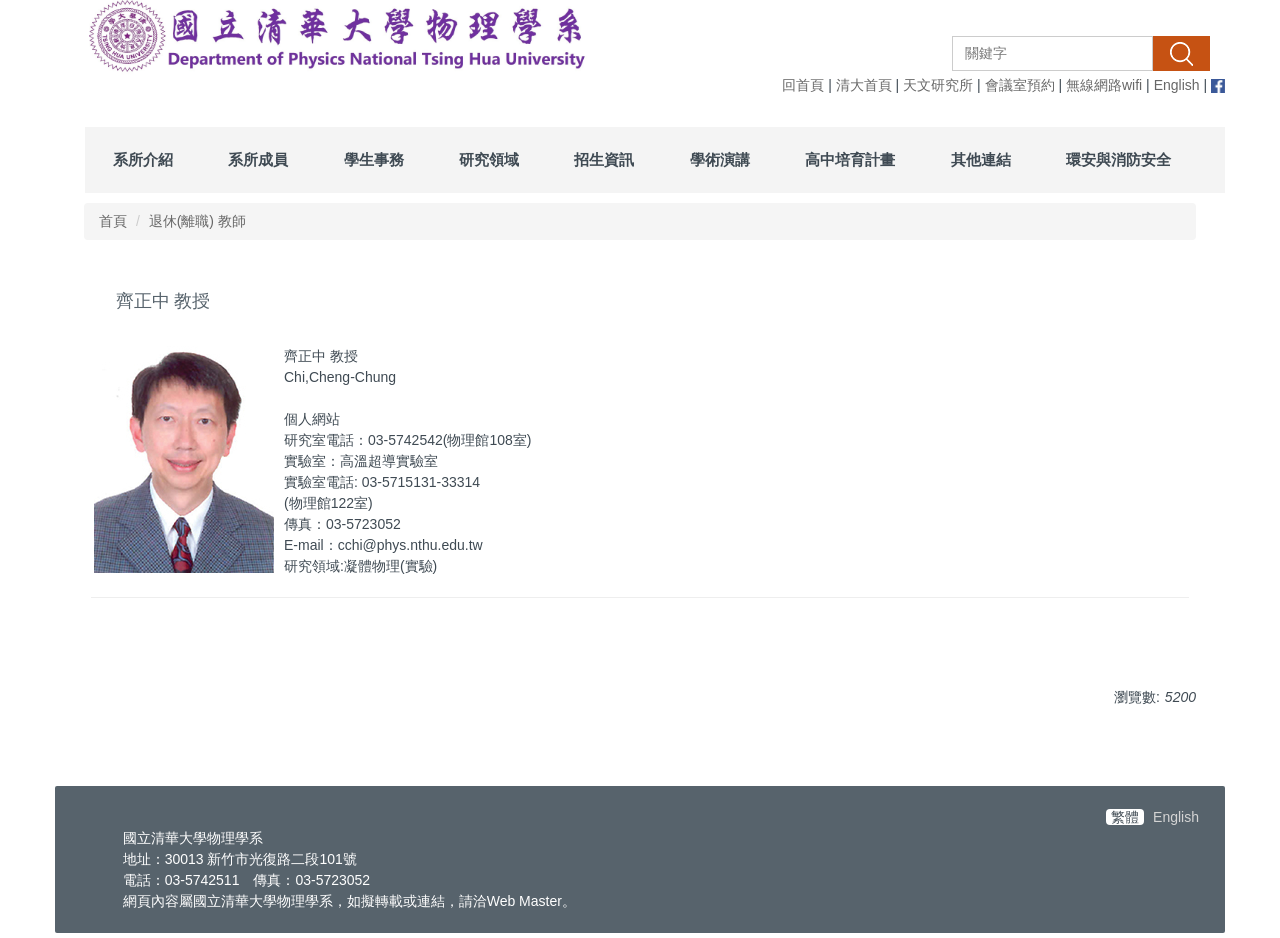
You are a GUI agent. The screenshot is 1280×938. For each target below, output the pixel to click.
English (1177, 85)
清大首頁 (864, 85)
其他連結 (981, 159)
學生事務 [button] (374, 159)
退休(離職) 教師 (197, 221)
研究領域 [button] (489, 159)
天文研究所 (938, 85)
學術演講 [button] (720, 159)
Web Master (524, 901)
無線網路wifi (1104, 85)
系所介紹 (143, 159)
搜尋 (1181, 53)
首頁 (113, 221)
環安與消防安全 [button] (1118, 159)
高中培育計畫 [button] (850, 159)
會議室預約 (1020, 85)
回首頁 (803, 85)
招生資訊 (604, 159)
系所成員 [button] (258, 159)
